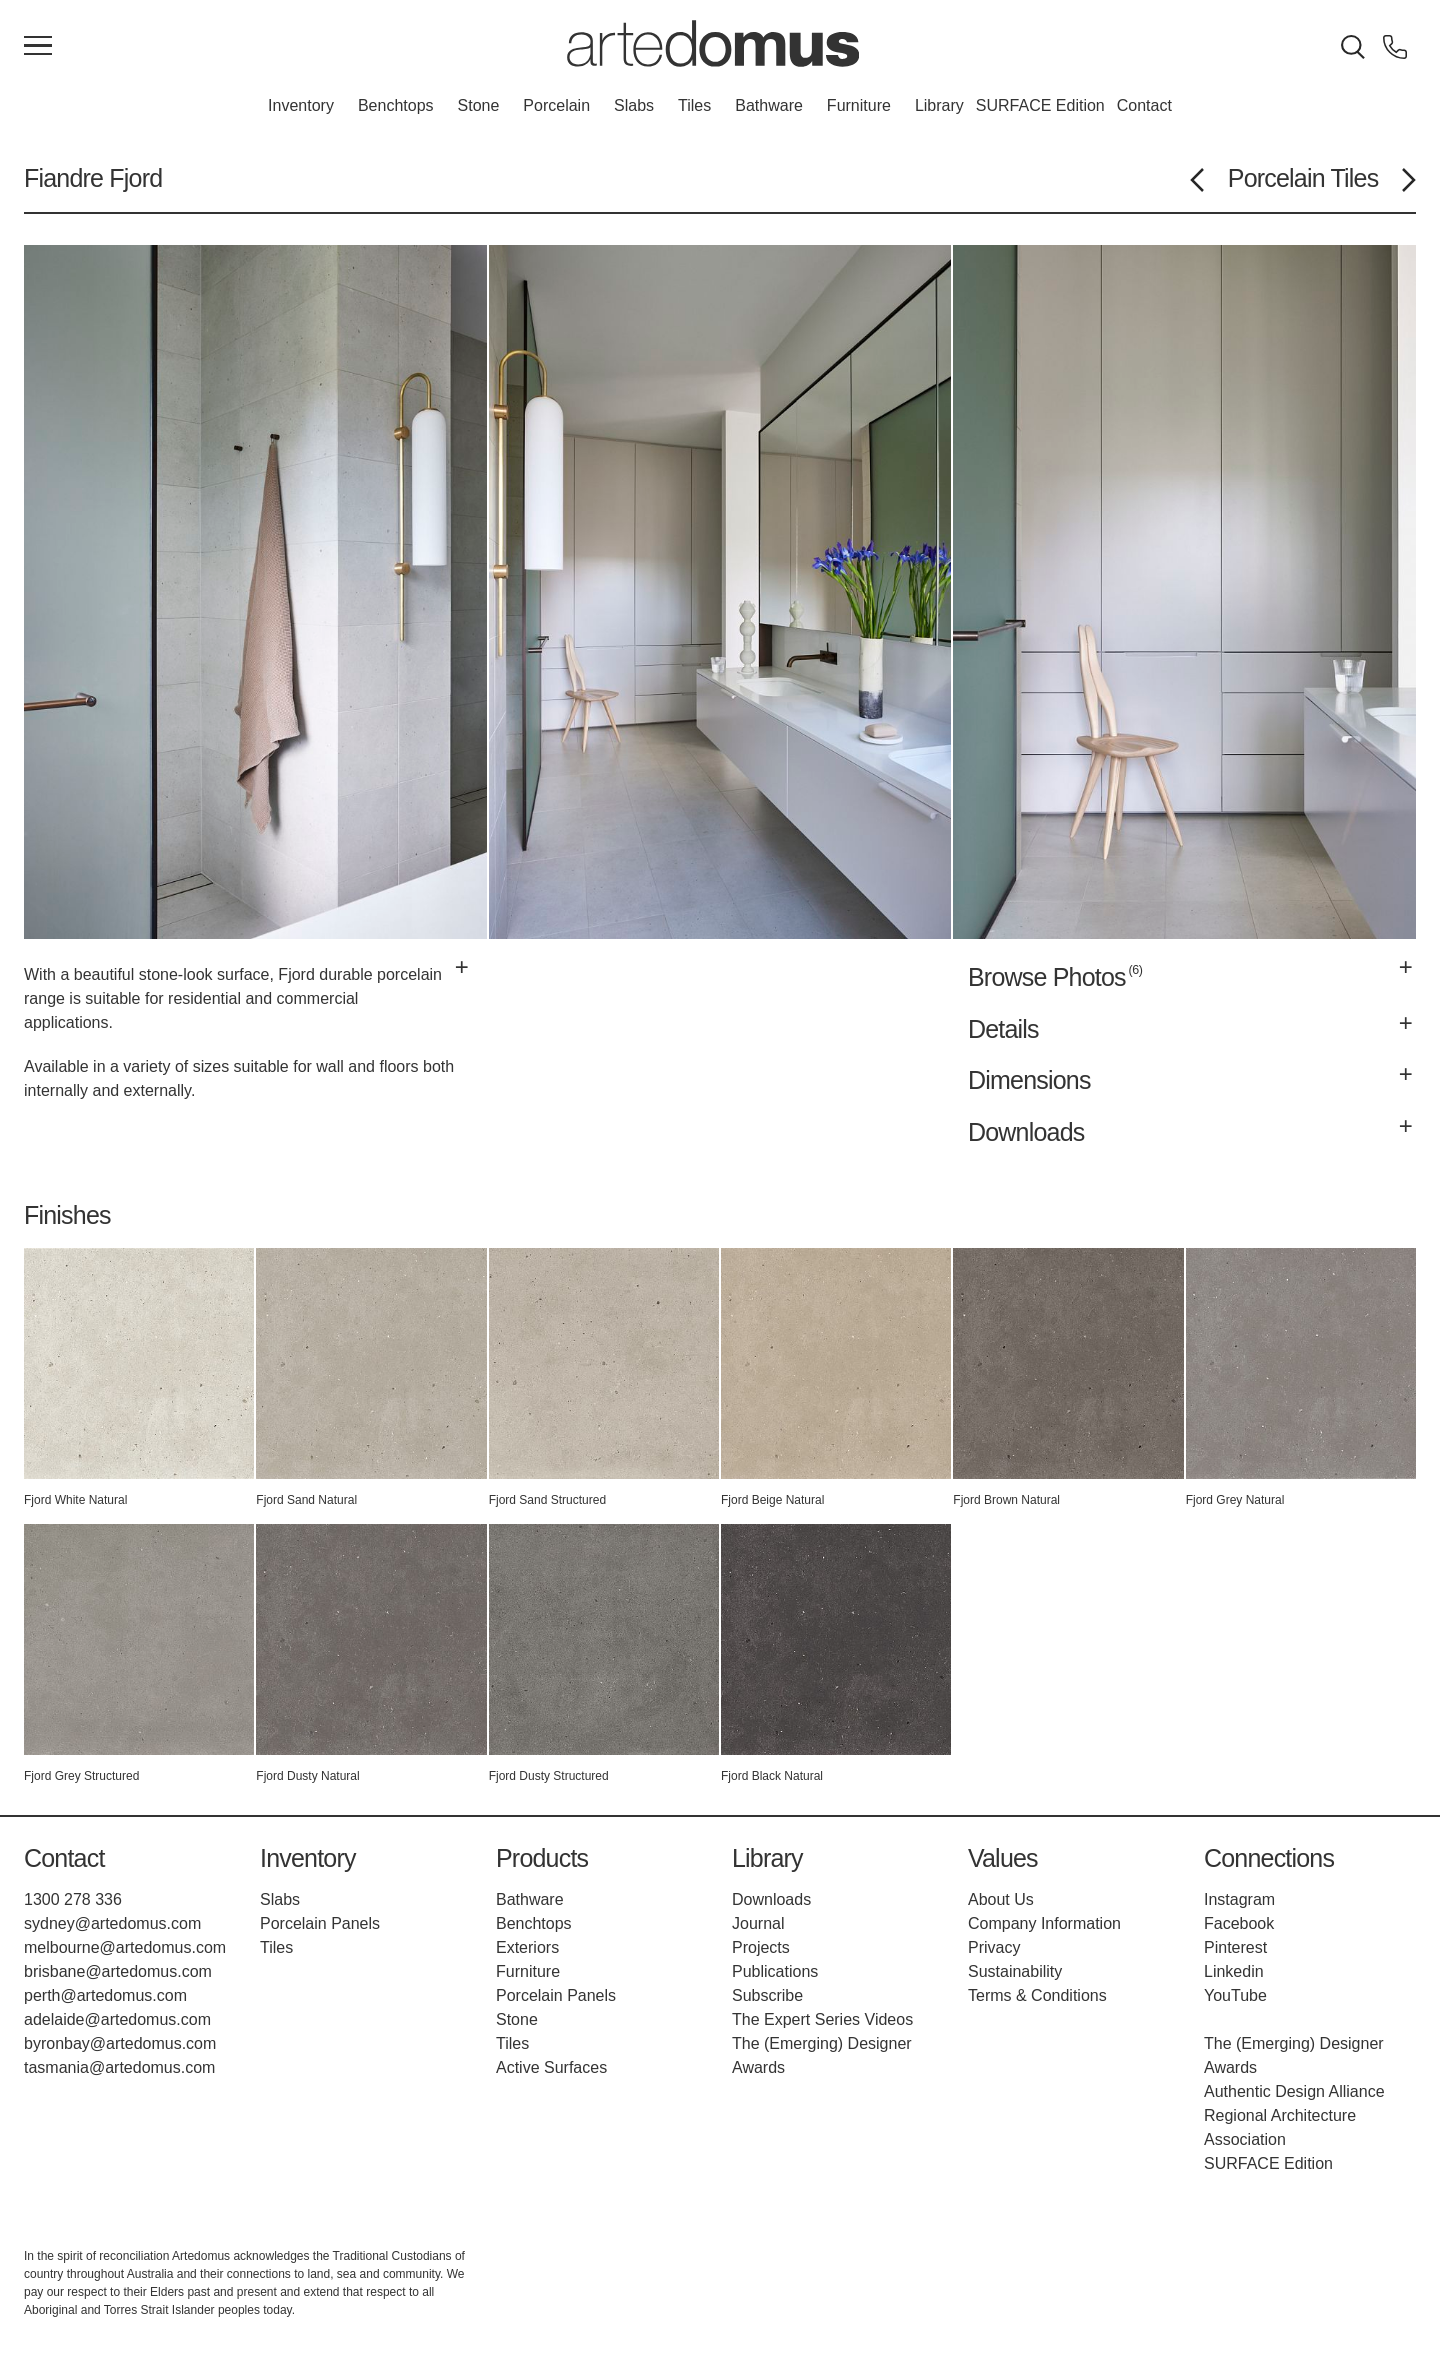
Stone (479, 105)
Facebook (1239, 1923)
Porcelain (556, 105)
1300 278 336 (73, 1899)
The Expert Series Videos (822, 2019)
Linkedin (1234, 1971)
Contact (1144, 105)
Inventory (301, 105)
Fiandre (63, 178)
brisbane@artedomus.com (118, 1971)
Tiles (694, 105)
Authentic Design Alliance (1294, 2091)
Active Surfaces (551, 2067)
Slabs (634, 105)
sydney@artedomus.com (112, 1923)
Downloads (771, 1899)
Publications (775, 1971)
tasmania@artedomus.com (119, 2067)
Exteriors (527, 1947)
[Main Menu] (38, 47)
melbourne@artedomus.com (125, 1947)
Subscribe (767, 1995)
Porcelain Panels (320, 1923)
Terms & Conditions (1037, 1995)
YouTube (1235, 1995)
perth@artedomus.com (105, 1995)
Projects (761, 1947)
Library (939, 105)
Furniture (859, 105)
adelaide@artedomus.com (117, 2019)
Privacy (994, 1947)
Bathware (769, 105)
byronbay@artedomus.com (120, 2043)
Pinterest (1235, 1947)
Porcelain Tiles (1303, 178)
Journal (758, 1923)
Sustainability (1015, 1971)
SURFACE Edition (1040, 105)
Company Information (1044, 1923)
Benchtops (396, 105)
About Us (1001, 1899)
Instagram (1239, 1899)
